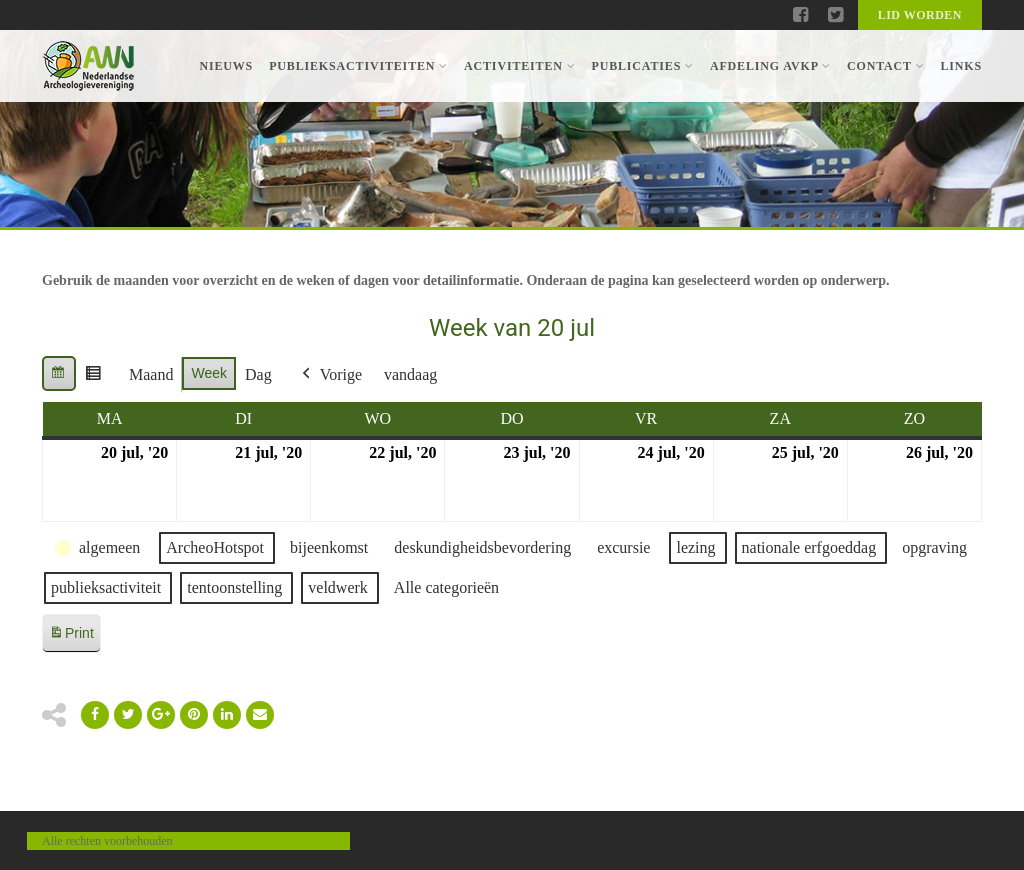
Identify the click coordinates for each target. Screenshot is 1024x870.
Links (961, 66)
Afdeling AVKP (770, 66)
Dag (258, 374)
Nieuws (226, 66)
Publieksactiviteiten (358, 66)
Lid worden (920, 15)
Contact (885, 66)
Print (71, 636)
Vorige (330, 375)
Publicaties (642, 66)
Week (209, 373)
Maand (151, 374)
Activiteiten (519, 66)
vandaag (410, 374)
